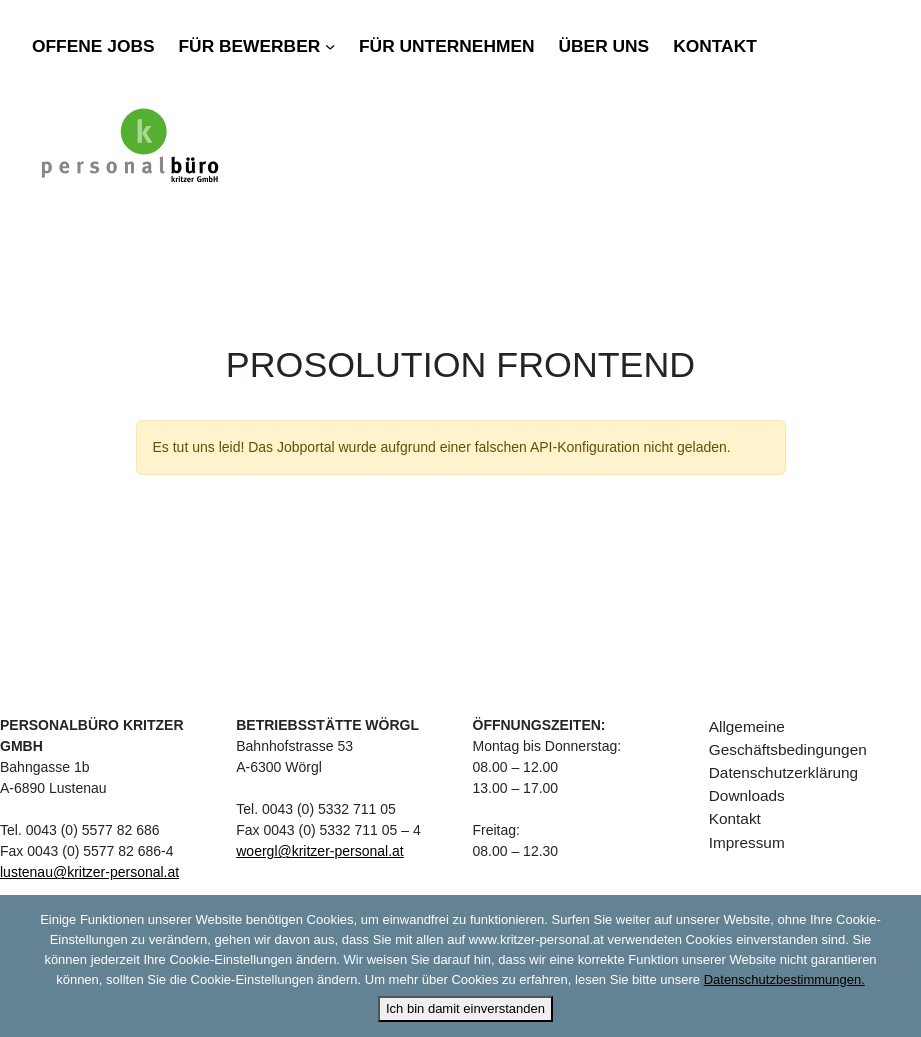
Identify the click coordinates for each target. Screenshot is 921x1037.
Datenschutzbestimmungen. (784, 979)
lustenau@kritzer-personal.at (89, 872)
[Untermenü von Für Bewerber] (330, 46)
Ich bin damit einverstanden (465, 1008)
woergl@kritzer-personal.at (320, 851)
